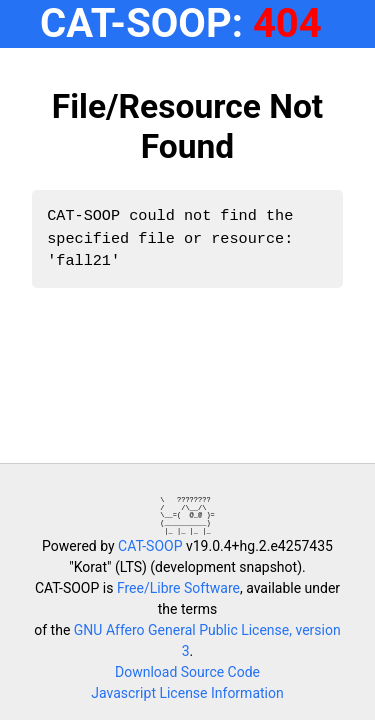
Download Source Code (187, 672)
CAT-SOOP (150, 546)
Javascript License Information (187, 693)
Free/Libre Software (178, 588)
